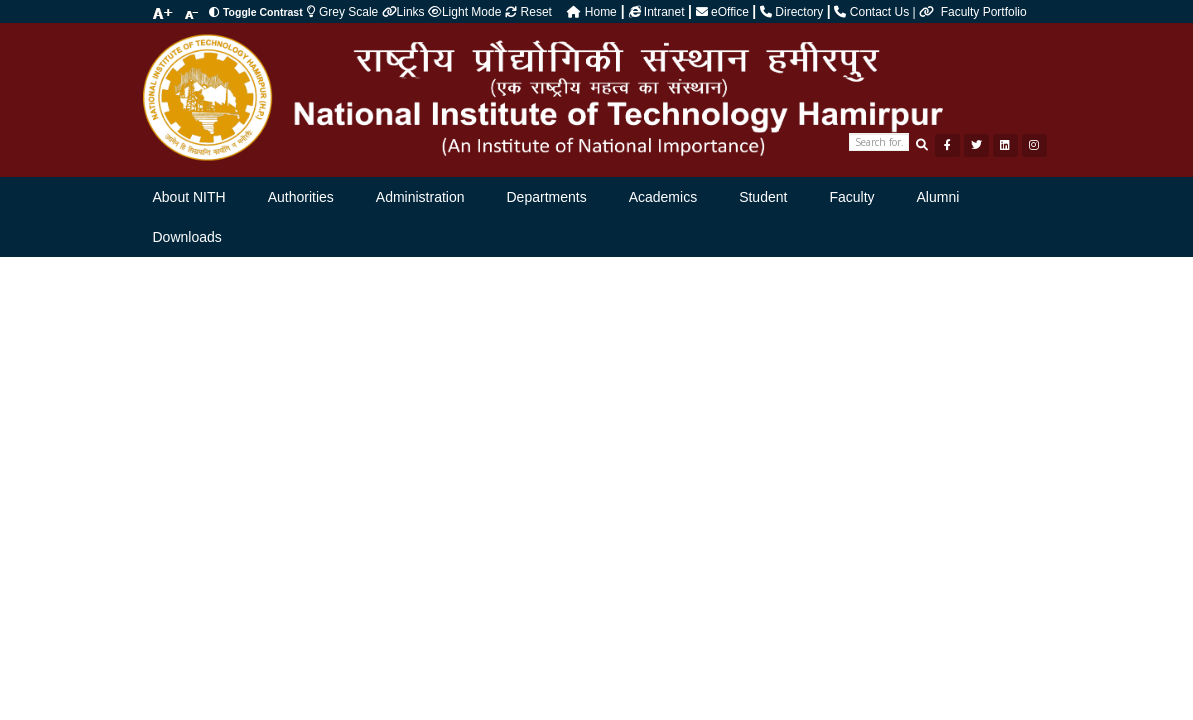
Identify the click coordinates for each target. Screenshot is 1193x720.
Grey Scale (344, 12)
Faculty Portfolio (984, 12)
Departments (547, 197)
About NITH (189, 197)
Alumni (938, 197)
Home (591, 12)
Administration (420, 197)
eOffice (724, 12)
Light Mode (464, 12)
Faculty (851, 197)
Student (763, 197)
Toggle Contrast (255, 12)
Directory (793, 12)
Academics (663, 197)
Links (405, 12)
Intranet (658, 12)
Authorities (301, 197)
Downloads (187, 237)
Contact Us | (887, 12)
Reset (528, 12)
